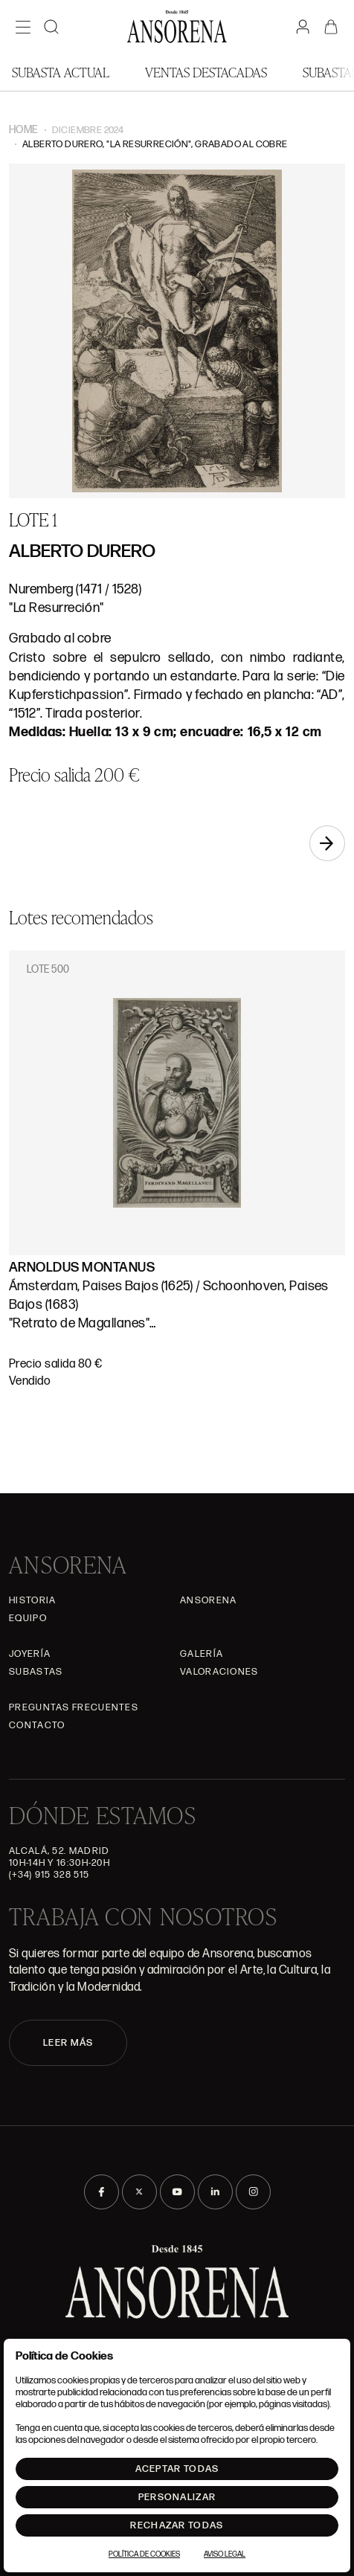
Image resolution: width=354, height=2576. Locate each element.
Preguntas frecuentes (73, 1707)
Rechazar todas (176, 2525)
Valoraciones (219, 1672)
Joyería (30, 1654)
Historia (32, 1600)
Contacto (37, 1725)
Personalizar (177, 2497)
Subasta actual (60, 71)
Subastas (35, 1672)
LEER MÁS (68, 2043)
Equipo (28, 1618)
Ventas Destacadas (206, 71)
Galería (201, 1654)
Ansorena (208, 1600)
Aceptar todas (177, 2469)
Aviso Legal (224, 2554)
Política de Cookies (144, 2554)
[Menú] (23, 26)
